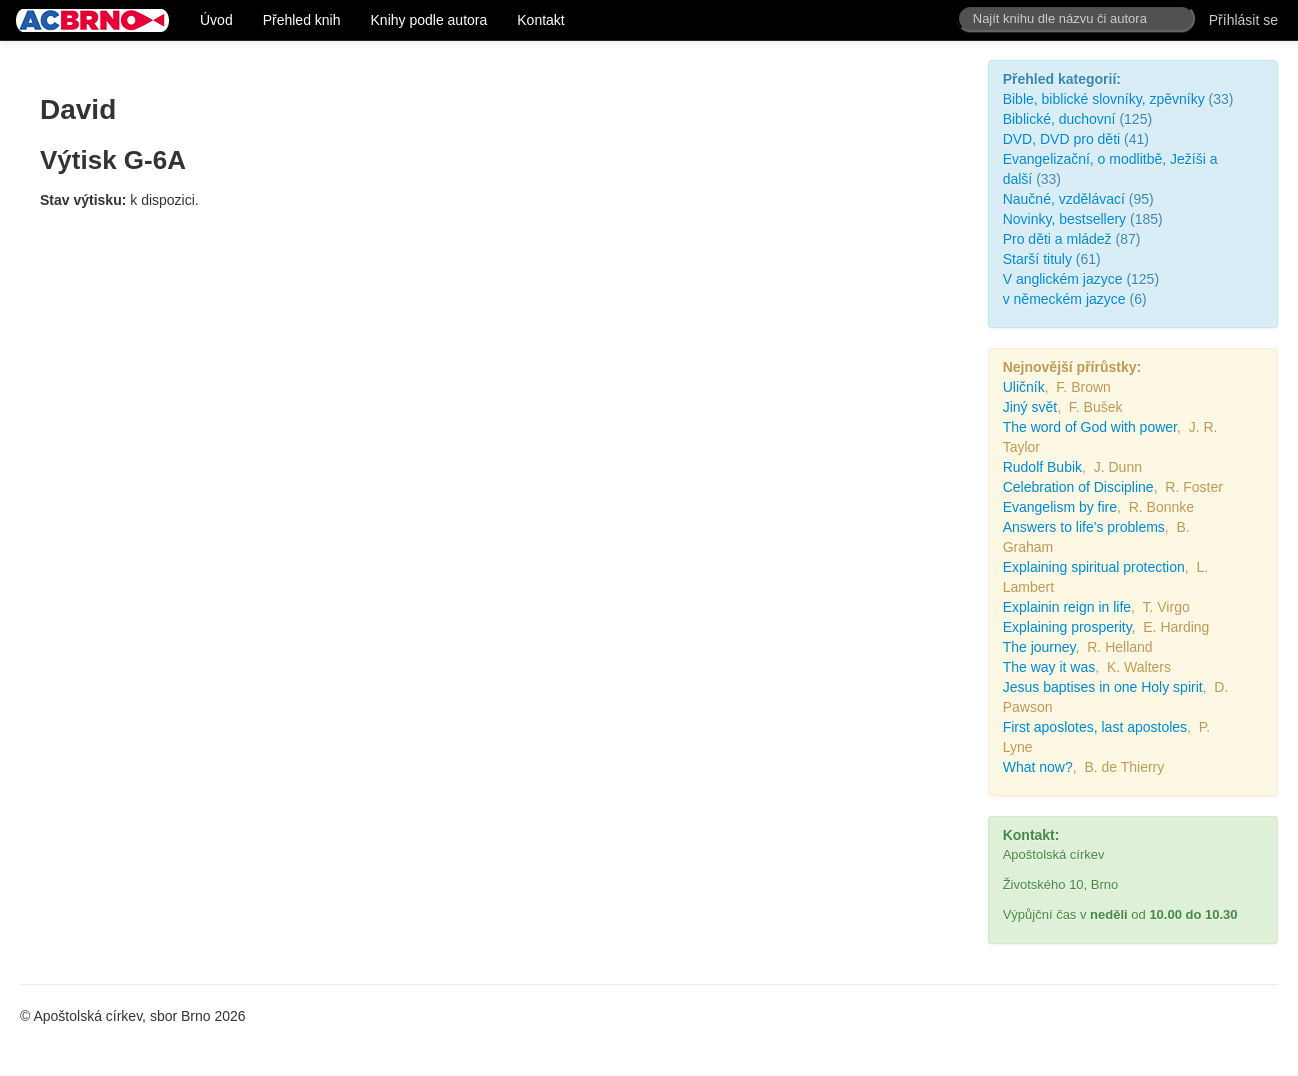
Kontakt (540, 20)
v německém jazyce (1066, 299)
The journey (1039, 647)
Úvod (216, 20)
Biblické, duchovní (1059, 119)
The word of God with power (1090, 427)
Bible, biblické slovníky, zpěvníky (1104, 99)
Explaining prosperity (1067, 627)
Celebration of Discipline (1078, 487)
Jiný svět (1030, 407)
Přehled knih (302, 20)
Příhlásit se (1243, 20)
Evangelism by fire (1060, 507)
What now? (1038, 767)
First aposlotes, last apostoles (1095, 727)
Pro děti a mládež (1057, 239)
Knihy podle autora (429, 20)
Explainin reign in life (1067, 607)
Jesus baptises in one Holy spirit (1103, 687)
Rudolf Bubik (1042, 467)
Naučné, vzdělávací (1064, 199)
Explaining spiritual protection (1094, 567)
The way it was (1049, 667)
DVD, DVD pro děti (1061, 139)
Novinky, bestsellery (1064, 219)
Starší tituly (1037, 259)
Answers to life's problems (1084, 527)
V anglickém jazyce (1063, 279)
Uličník (1024, 387)
